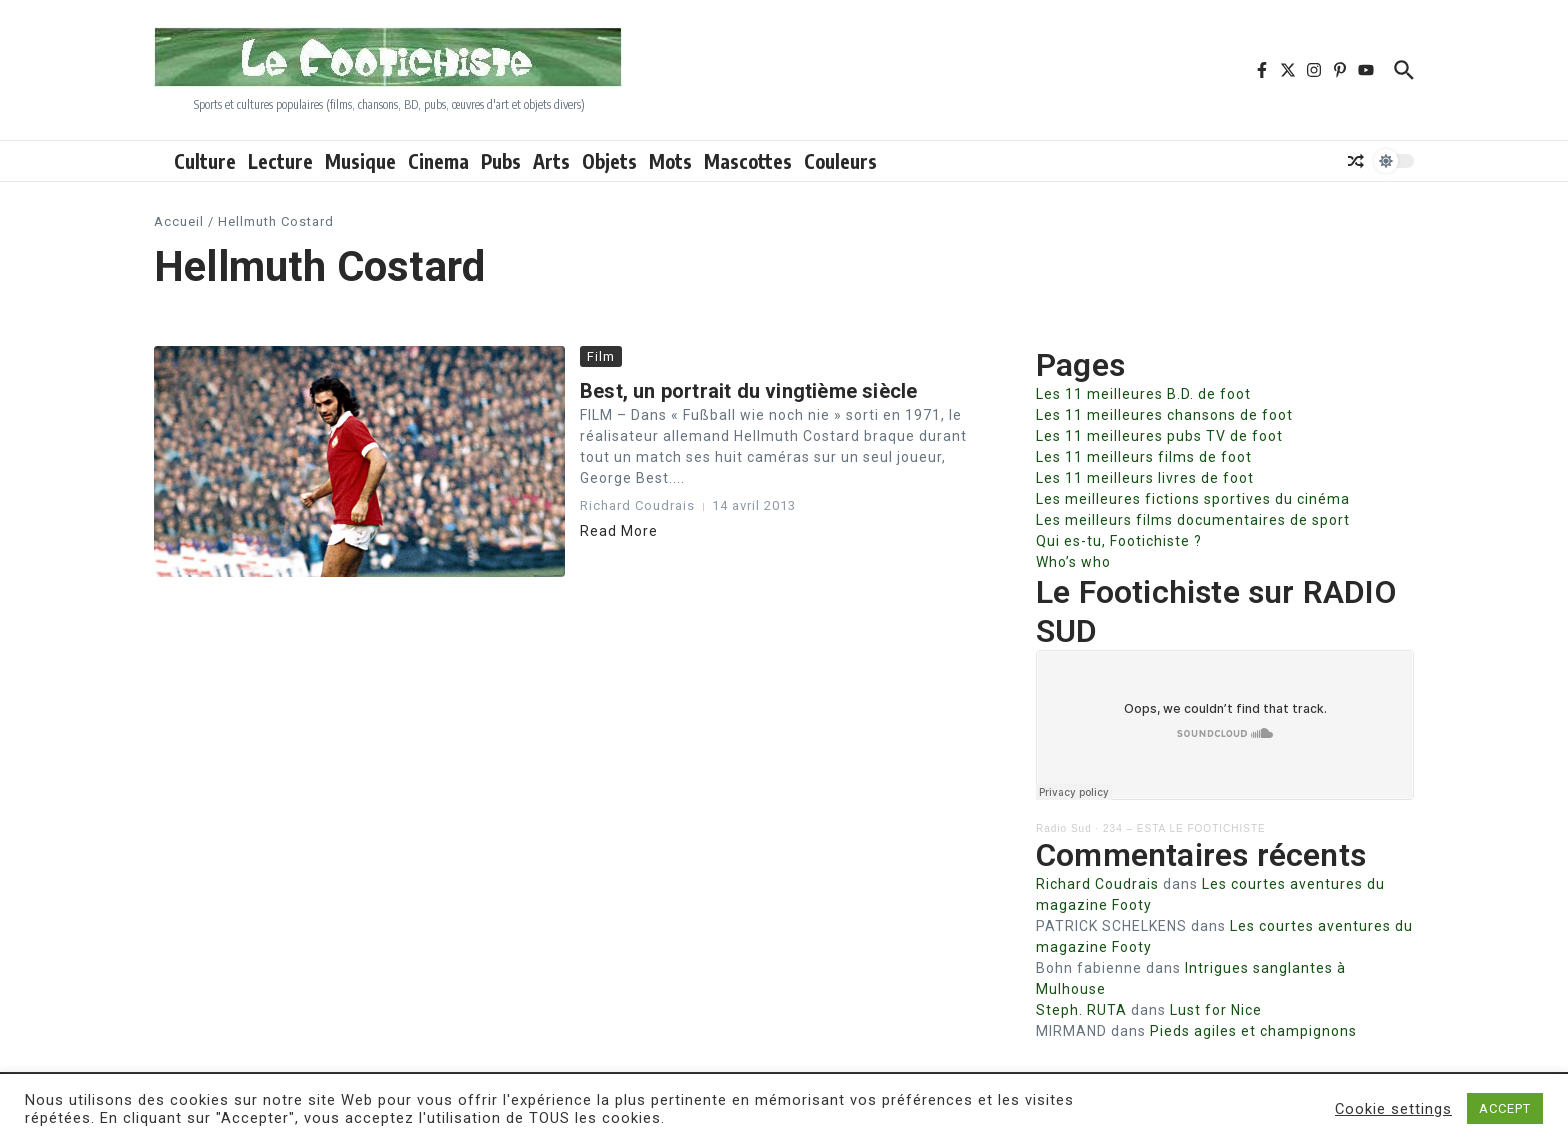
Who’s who (1073, 562)
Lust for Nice (1216, 1010)
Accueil (179, 221)
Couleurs (840, 161)
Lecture (280, 161)
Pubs (501, 161)
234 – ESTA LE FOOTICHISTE (1184, 828)
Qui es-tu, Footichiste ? (1119, 541)
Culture (205, 161)
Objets (609, 161)
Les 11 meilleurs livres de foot (1145, 478)
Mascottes (748, 161)
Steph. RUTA (1081, 1010)
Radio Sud (1064, 828)
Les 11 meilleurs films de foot (1144, 457)
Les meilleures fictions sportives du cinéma (1193, 499)
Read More (619, 531)
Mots (670, 161)
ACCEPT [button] (1505, 1108)
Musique (360, 161)
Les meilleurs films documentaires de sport (1193, 520)
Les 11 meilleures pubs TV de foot (1159, 436)
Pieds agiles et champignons (1253, 1031)
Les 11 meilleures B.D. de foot (1143, 394)
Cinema (438, 161)
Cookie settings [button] (1393, 1109)
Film (601, 356)
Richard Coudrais (1097, 884)
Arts (551, 161)
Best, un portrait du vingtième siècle (748, 391)
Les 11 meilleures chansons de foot (1164, 415)
